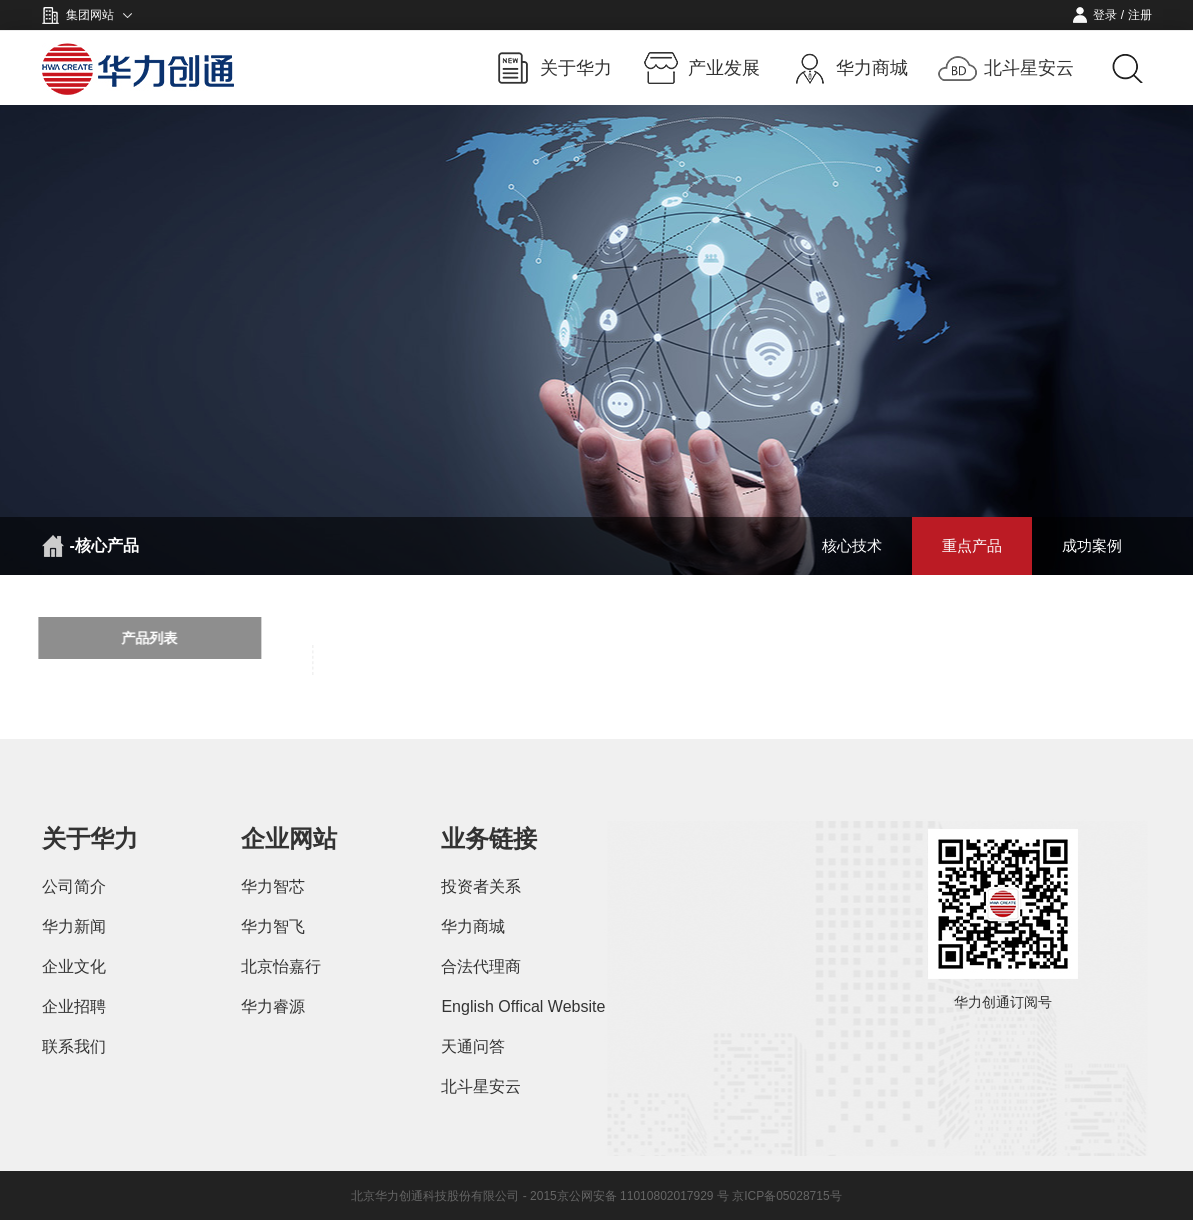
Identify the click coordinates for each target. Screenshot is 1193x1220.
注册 (1140, 15)
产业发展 (724, 68)
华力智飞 (273, 926)
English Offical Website (523, 1006)
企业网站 (289, 838)
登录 (1105, 15)
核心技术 (852, 545)
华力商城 (872, 68)
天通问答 (473, 1046)
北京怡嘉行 (281, 966)
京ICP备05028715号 (786, 1196)
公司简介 (74, 886)
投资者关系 (481, 886)
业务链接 (489, 838)
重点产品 (972, 545)
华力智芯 (273, 886)
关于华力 (576, 68)
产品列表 (140, 638)
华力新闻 (74, 926)
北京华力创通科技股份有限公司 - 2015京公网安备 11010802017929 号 (541, 1196)
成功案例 (1092, 545)
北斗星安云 (1029, 68)
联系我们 (74, 1046)
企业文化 (74, 966)
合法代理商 (481, 966)
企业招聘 (74, 1006)
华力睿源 (273, 1006)
